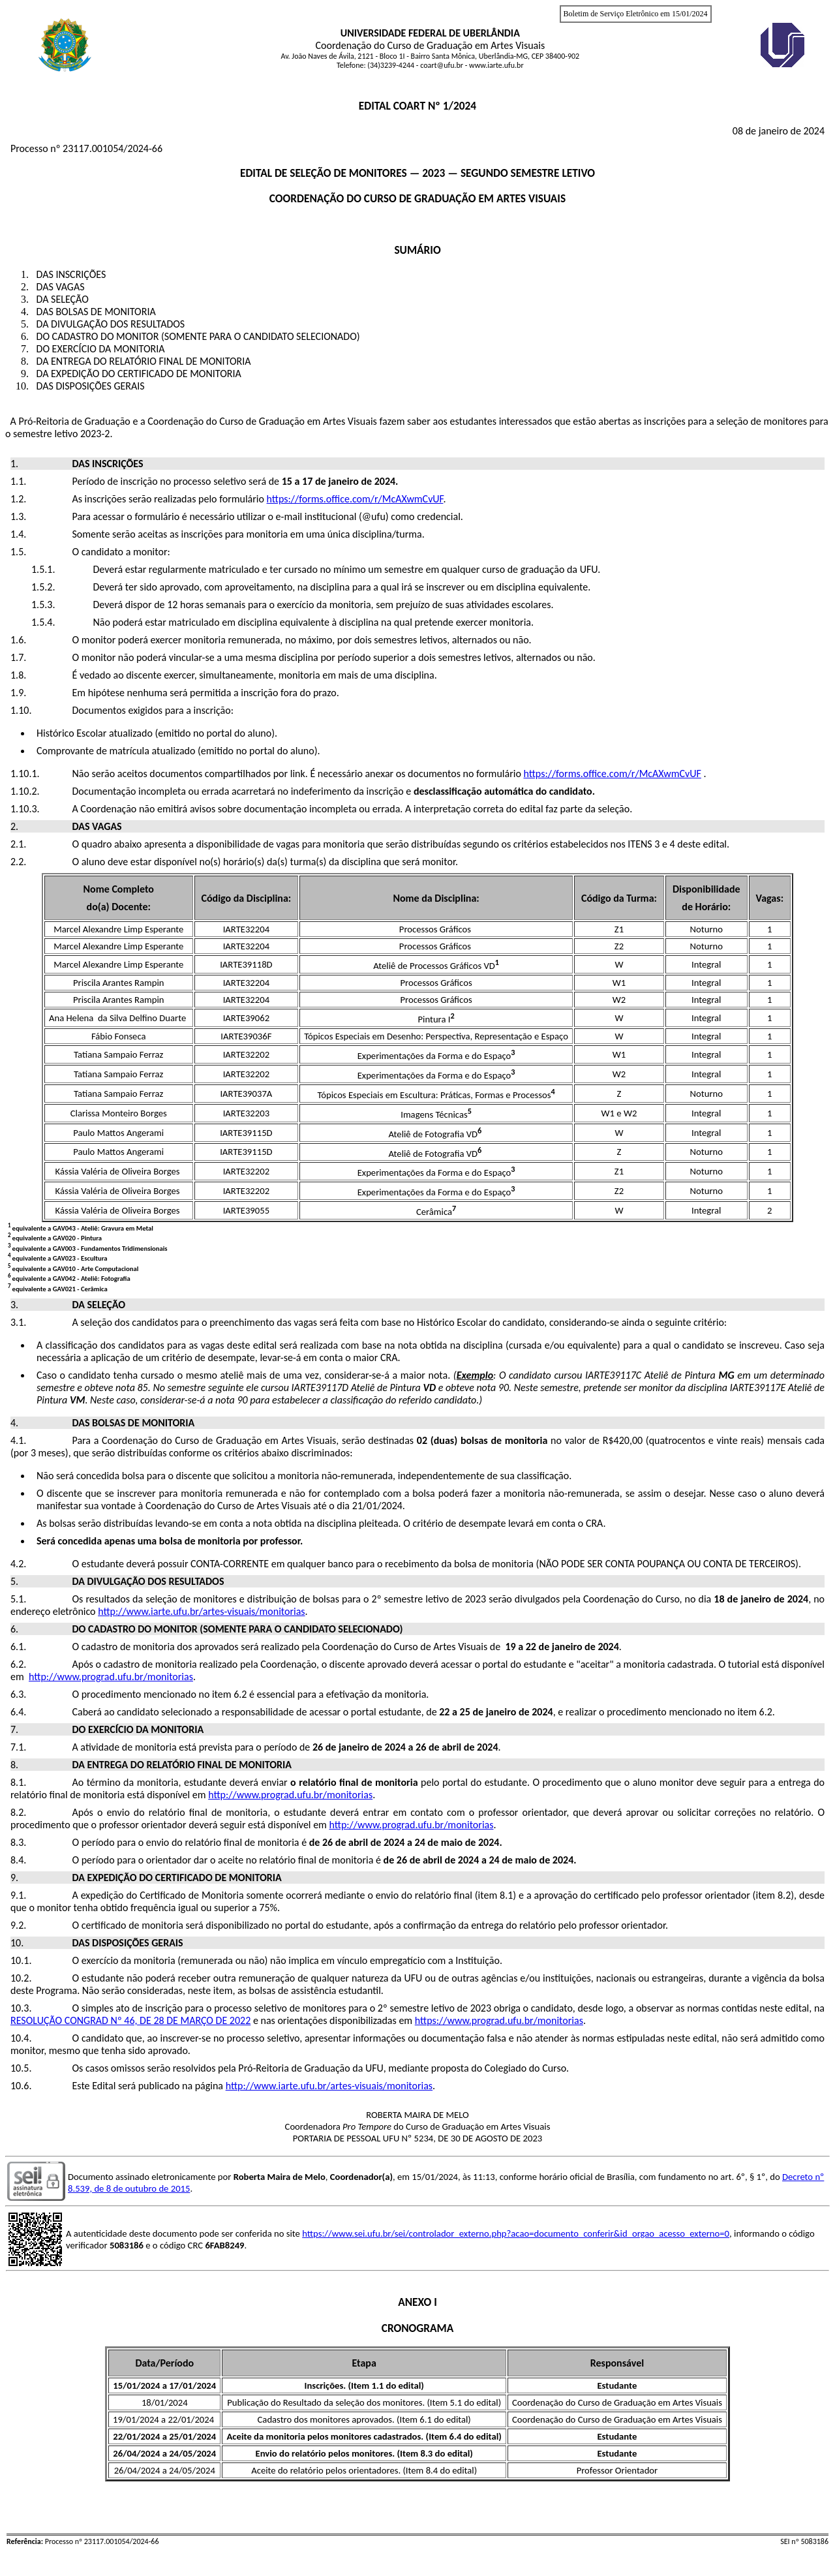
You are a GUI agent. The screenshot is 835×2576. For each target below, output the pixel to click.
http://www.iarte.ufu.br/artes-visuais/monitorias (201, 1611)
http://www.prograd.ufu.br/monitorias (111, 1676)
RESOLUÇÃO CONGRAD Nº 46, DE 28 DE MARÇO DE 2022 (130, 2020)
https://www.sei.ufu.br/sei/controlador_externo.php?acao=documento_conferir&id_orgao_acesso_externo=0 (515, 2233)
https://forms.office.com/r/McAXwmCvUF (355, 499)
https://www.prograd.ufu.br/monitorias (499, 2020)
